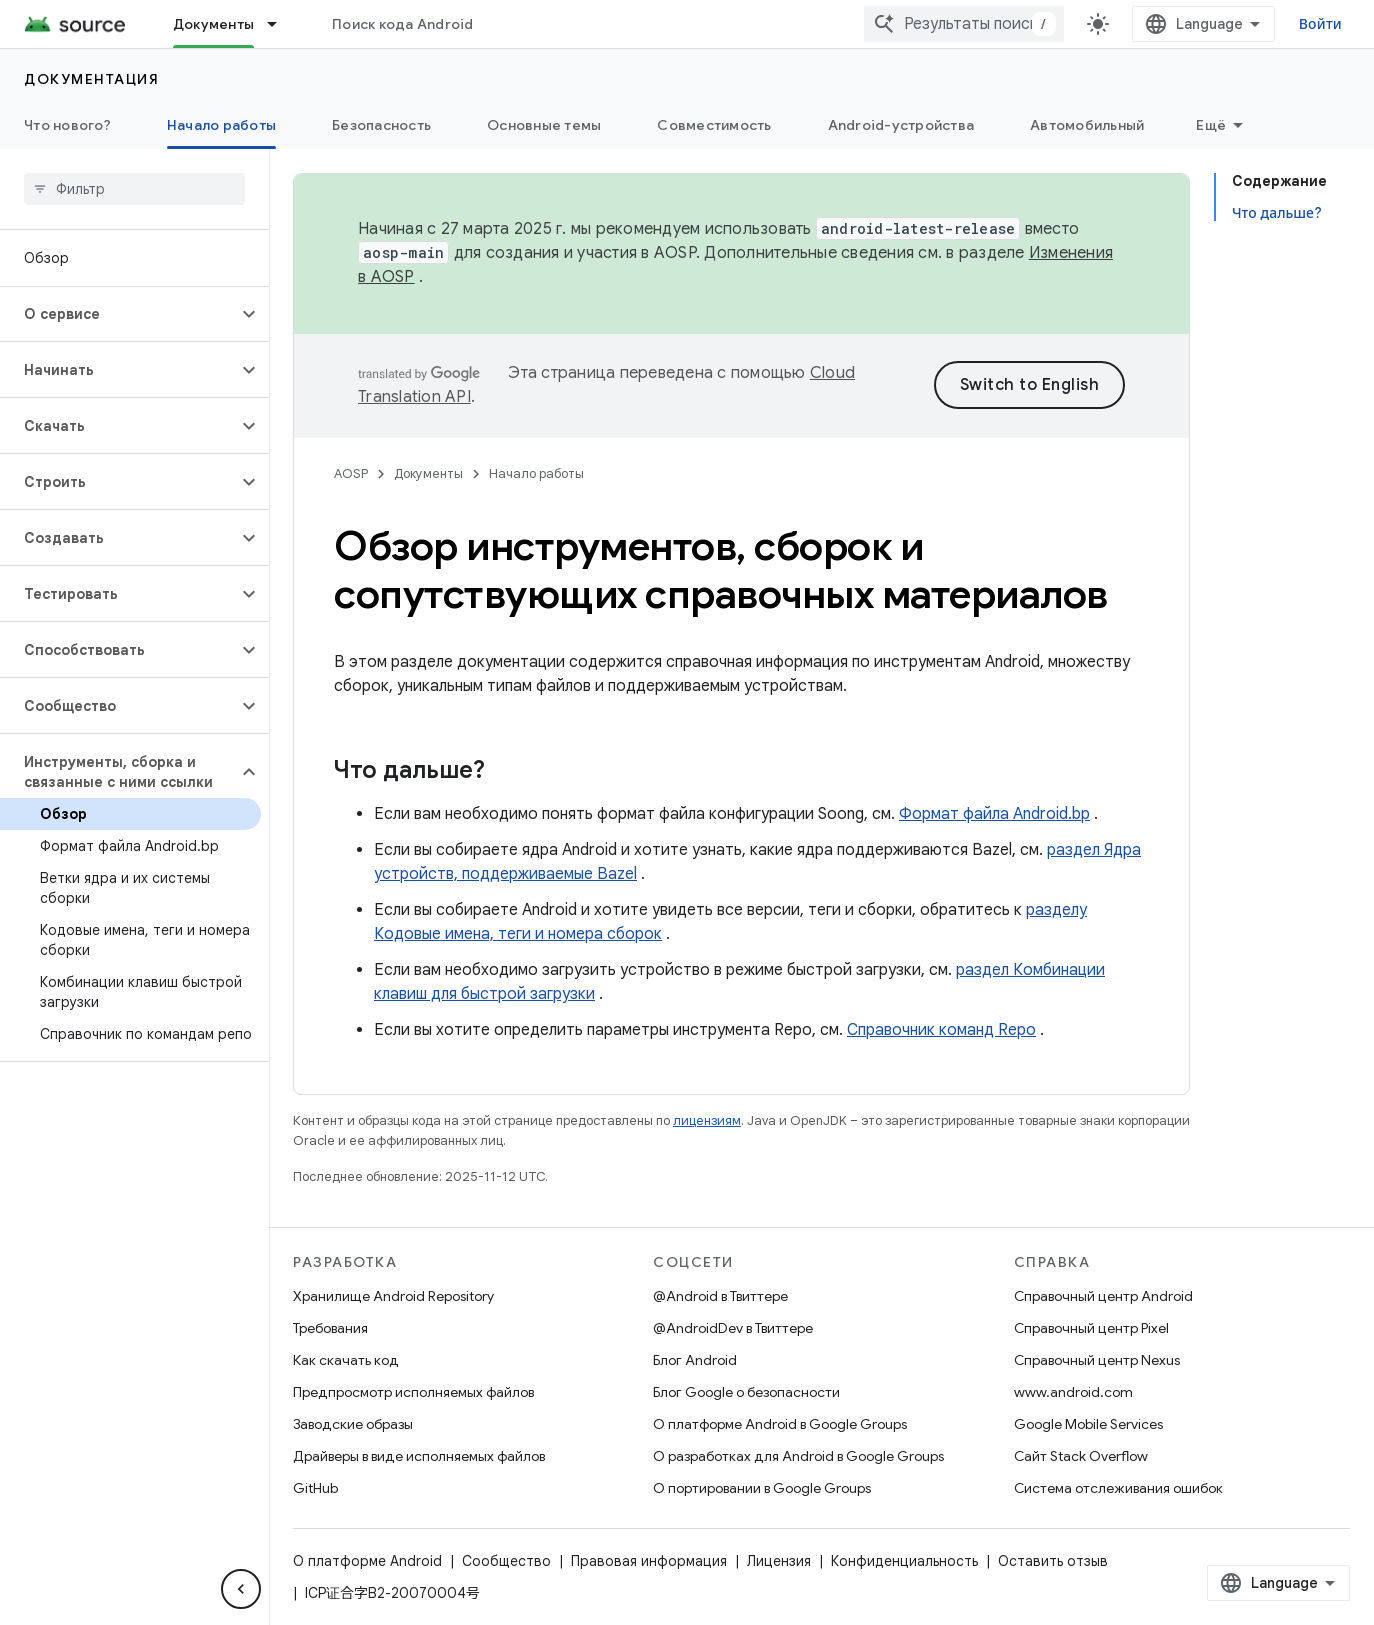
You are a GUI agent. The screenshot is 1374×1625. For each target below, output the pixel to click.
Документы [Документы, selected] (213, 24)
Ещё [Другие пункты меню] (1211, 125)
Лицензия (779, 1561)
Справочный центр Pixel (1091, 1328)
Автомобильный (1087, 125)
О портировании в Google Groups (762, 1488)
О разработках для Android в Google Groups (798, 1456)
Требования (330, 1328)
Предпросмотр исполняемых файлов (413, 1392)
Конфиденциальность (904, 1561)
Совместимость (714, 125)
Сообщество (506, 1561)
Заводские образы (353, 1424)
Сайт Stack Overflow (1081, 1456)
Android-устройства (901, 125)
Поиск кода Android (403, 24)
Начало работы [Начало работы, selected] (221, 125)
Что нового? (67, 125)
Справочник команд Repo (941, 1030)
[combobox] (964, 24)
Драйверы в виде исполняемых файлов (419, 1456)
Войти (1320, 24)
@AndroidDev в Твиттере (733, 1328)
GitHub (315, 1488)
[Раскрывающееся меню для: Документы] (281, 24)
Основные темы (544, 125)
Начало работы (536, 473)
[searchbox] (134, 189)
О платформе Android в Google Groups (780, 1424)
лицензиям (707, 1120)
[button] (118, 314)
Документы (428, 473)
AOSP (351, 473)
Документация (91, 79)
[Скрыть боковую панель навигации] (241, 1589)
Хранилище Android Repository (393, 1296)
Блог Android (695, 1360)
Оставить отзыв (1053, 1561)
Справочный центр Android (1103, 1296)
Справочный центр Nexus (1097, 1360)
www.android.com (1073, 1392)
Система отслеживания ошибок (1118, 1488)
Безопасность (381, 125)
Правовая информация (649, 1561)
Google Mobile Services (1088, 1424)
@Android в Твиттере (720, 1296)
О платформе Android (367, 1561)
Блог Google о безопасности (746, 1392)
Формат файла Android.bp (994, 814)
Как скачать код (346, 1360)
